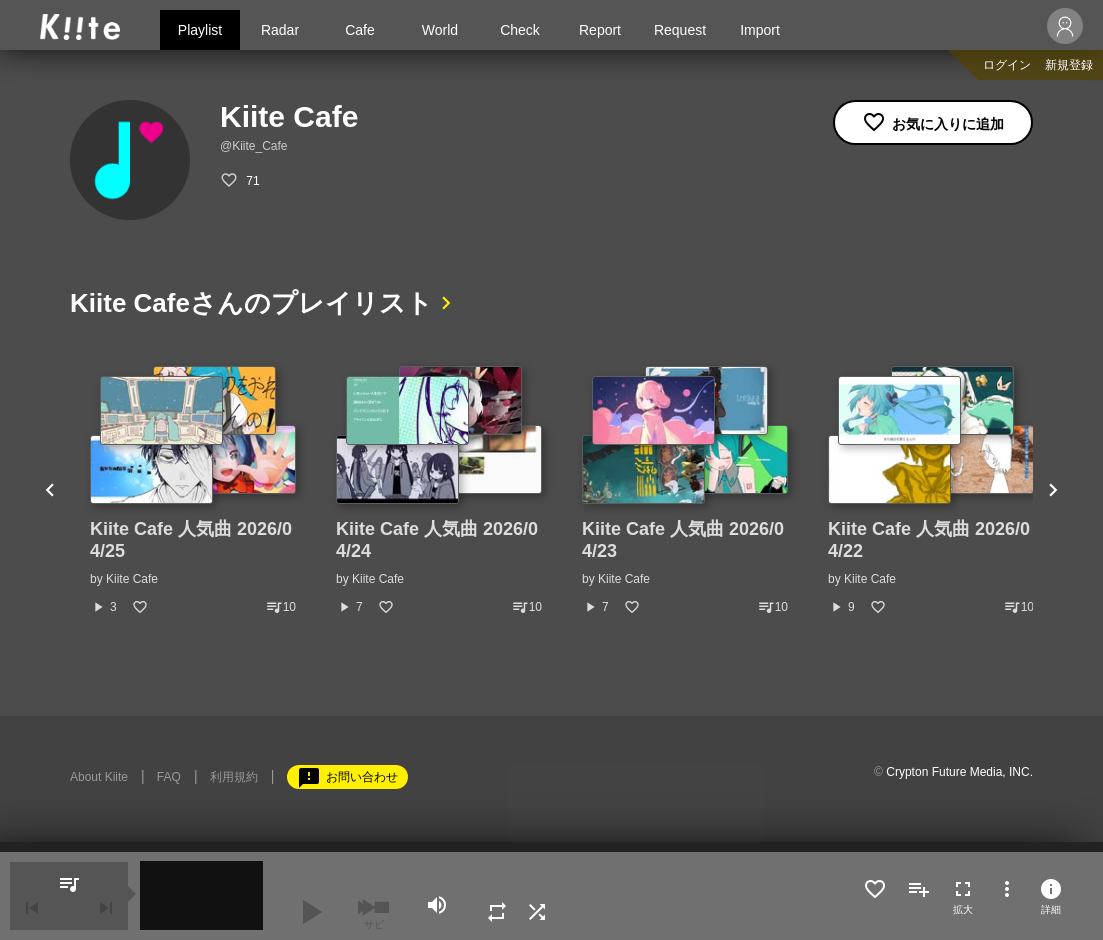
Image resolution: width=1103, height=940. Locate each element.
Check (520, 30)
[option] (193, 491)
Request (680, 30)
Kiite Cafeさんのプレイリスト (251, 303)
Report (600, 30)
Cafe (360, 30)
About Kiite (99, 777)
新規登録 (1069, 65)
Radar (280, 30)
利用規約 (234, 777)
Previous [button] (50, 491)
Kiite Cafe (132, 579)
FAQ (169, 777)
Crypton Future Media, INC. (959, 772)
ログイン (1007, 65)
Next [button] (1053, 491)
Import (760, 30)
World (440, 30)
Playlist (200, 30)
